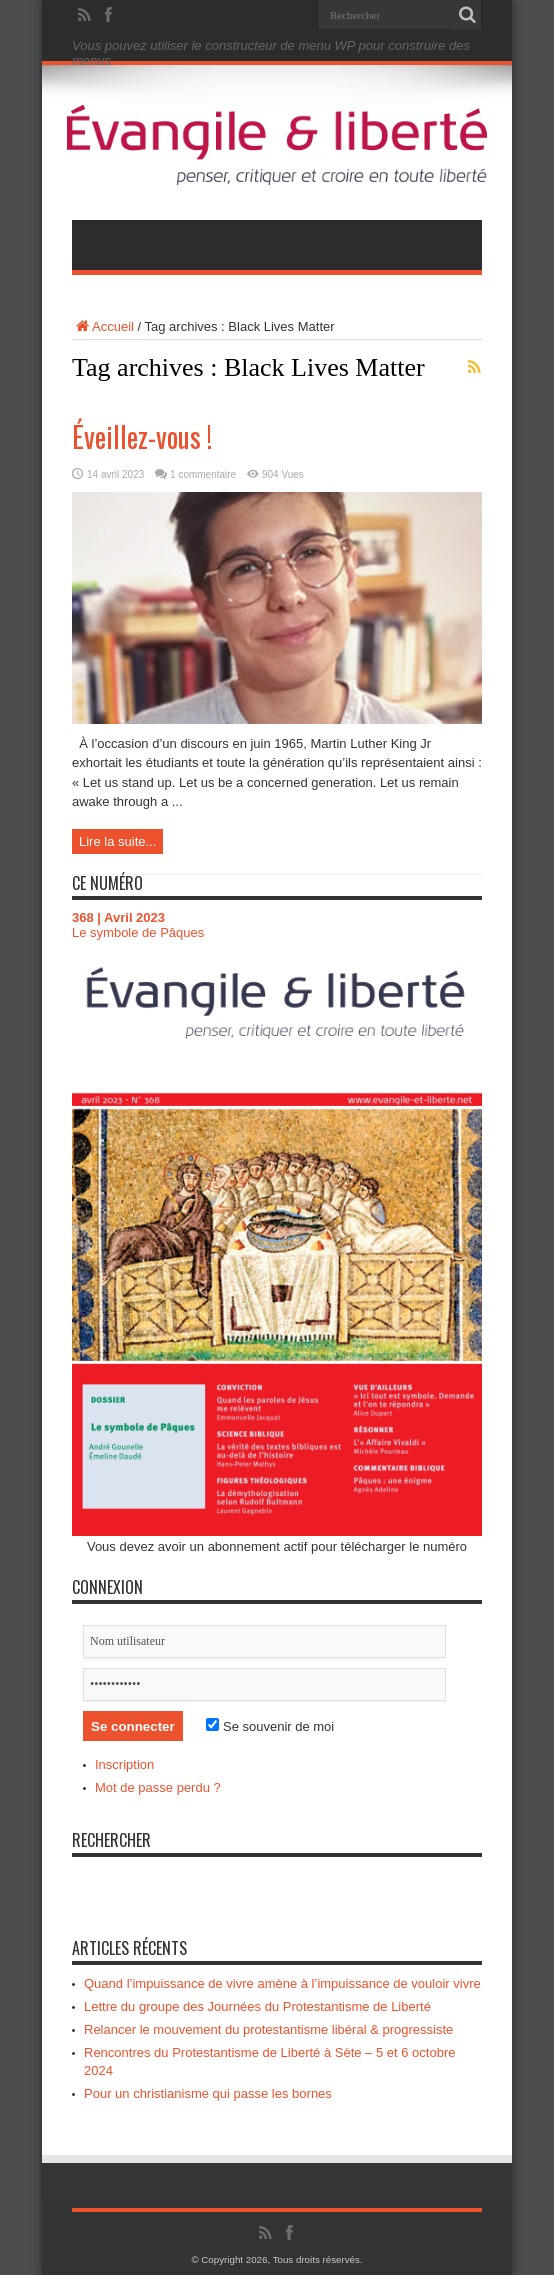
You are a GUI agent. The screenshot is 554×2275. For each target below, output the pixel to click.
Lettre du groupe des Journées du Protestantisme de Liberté (257, 2006)
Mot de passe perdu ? (158, 1787)
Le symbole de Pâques (138, 932)
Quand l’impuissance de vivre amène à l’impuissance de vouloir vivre (282, 1983)
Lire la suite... (117, 841)
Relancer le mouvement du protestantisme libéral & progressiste (268, 2029)
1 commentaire (203, 474)
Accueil (103, 326)
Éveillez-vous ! (142, 436)
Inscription (124, 1764)
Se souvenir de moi (270, 1726)
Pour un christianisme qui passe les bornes (208, 2093)
